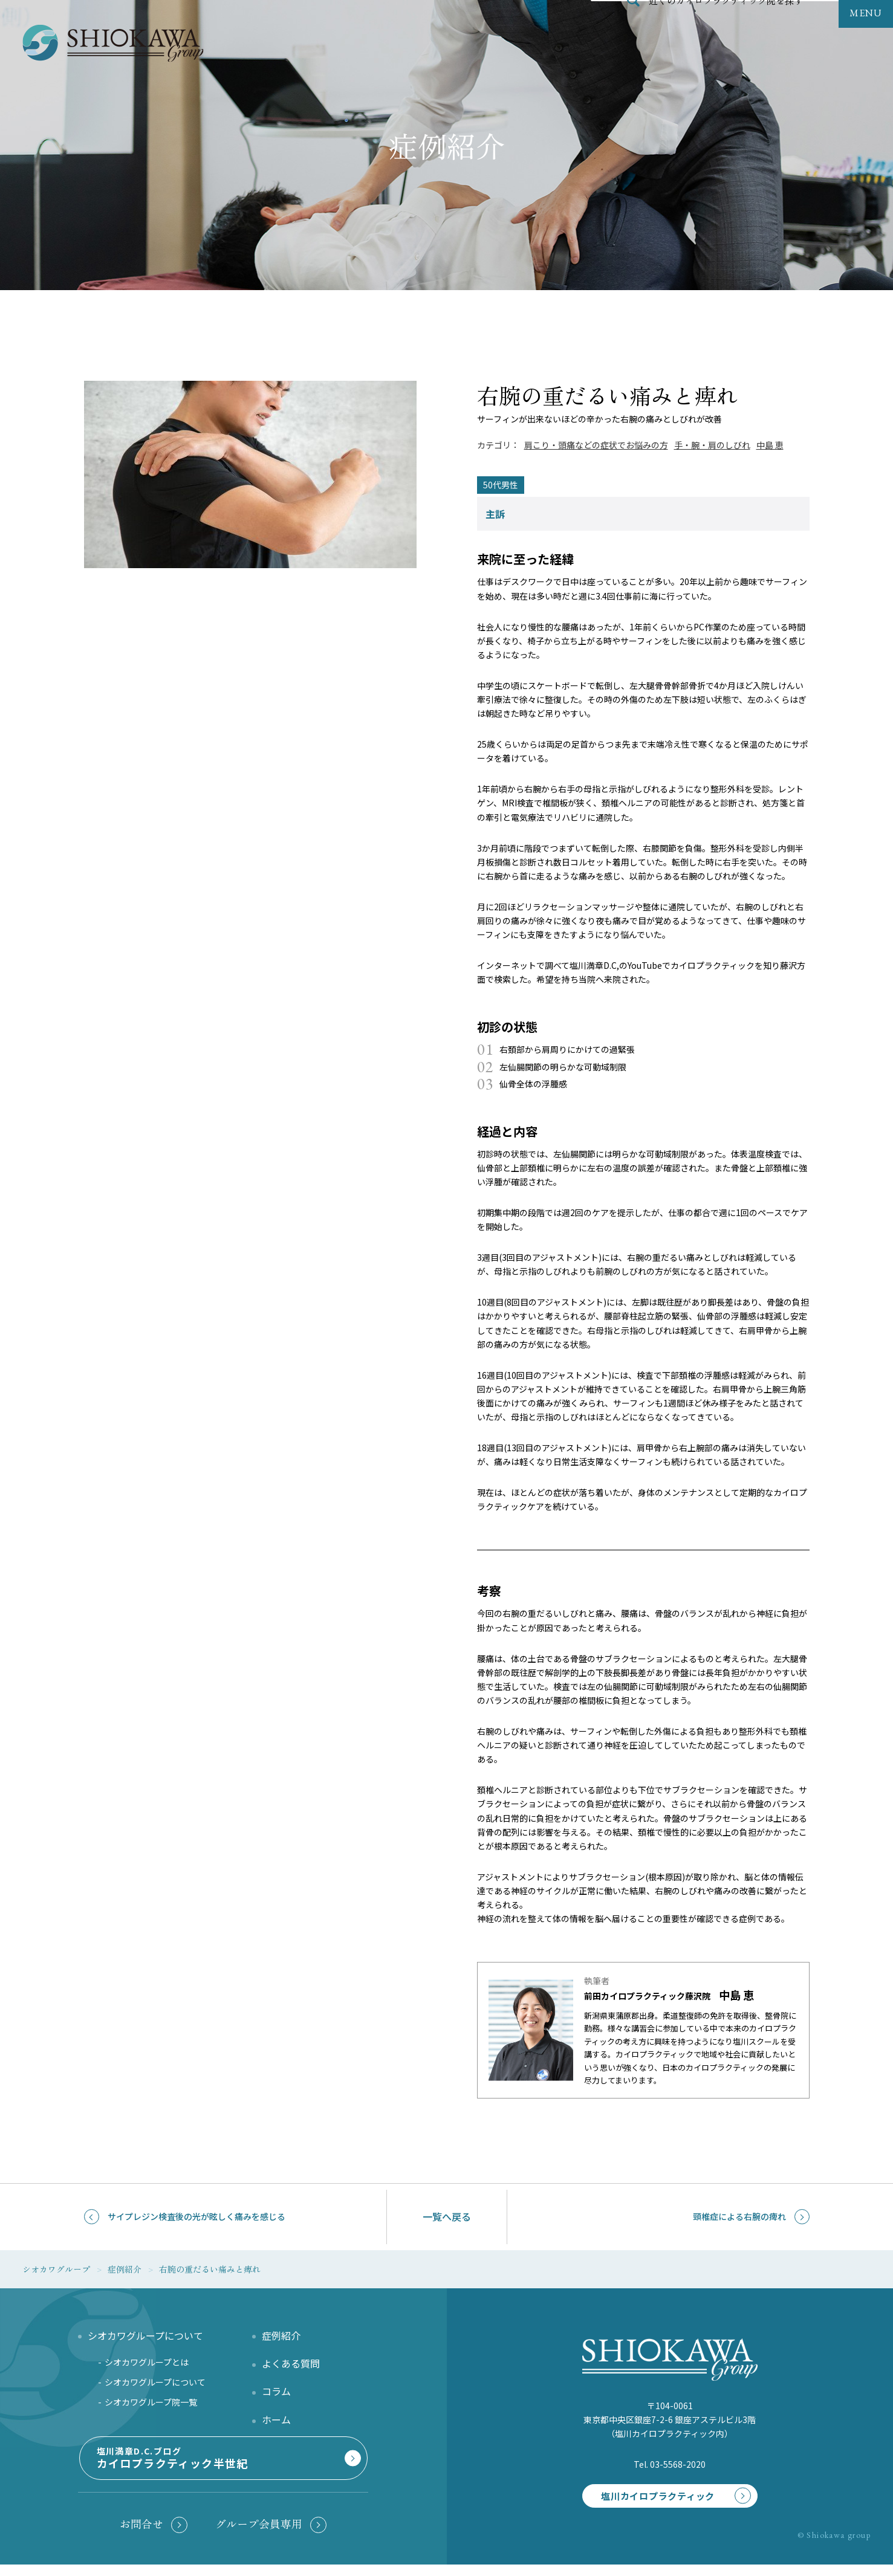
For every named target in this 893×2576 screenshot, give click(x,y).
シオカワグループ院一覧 (151, 2406)
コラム (276, 2395)
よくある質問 (291, 2367)
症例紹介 (281, 2339)
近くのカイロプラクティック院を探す (726, 26)
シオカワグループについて (155, 2386)
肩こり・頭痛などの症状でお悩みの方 (596, 445)
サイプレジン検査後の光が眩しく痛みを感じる (196, 2216)
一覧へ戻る (447, 2216)
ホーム (276, 2423)
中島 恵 (770, 445)
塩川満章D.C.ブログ (221, 2469)
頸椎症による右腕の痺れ (739, 2216)
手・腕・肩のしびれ (712, 445)
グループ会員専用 (258, 2532)
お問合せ (141, 2532)
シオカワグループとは (147, 2366)
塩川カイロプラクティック (650, 2492)
